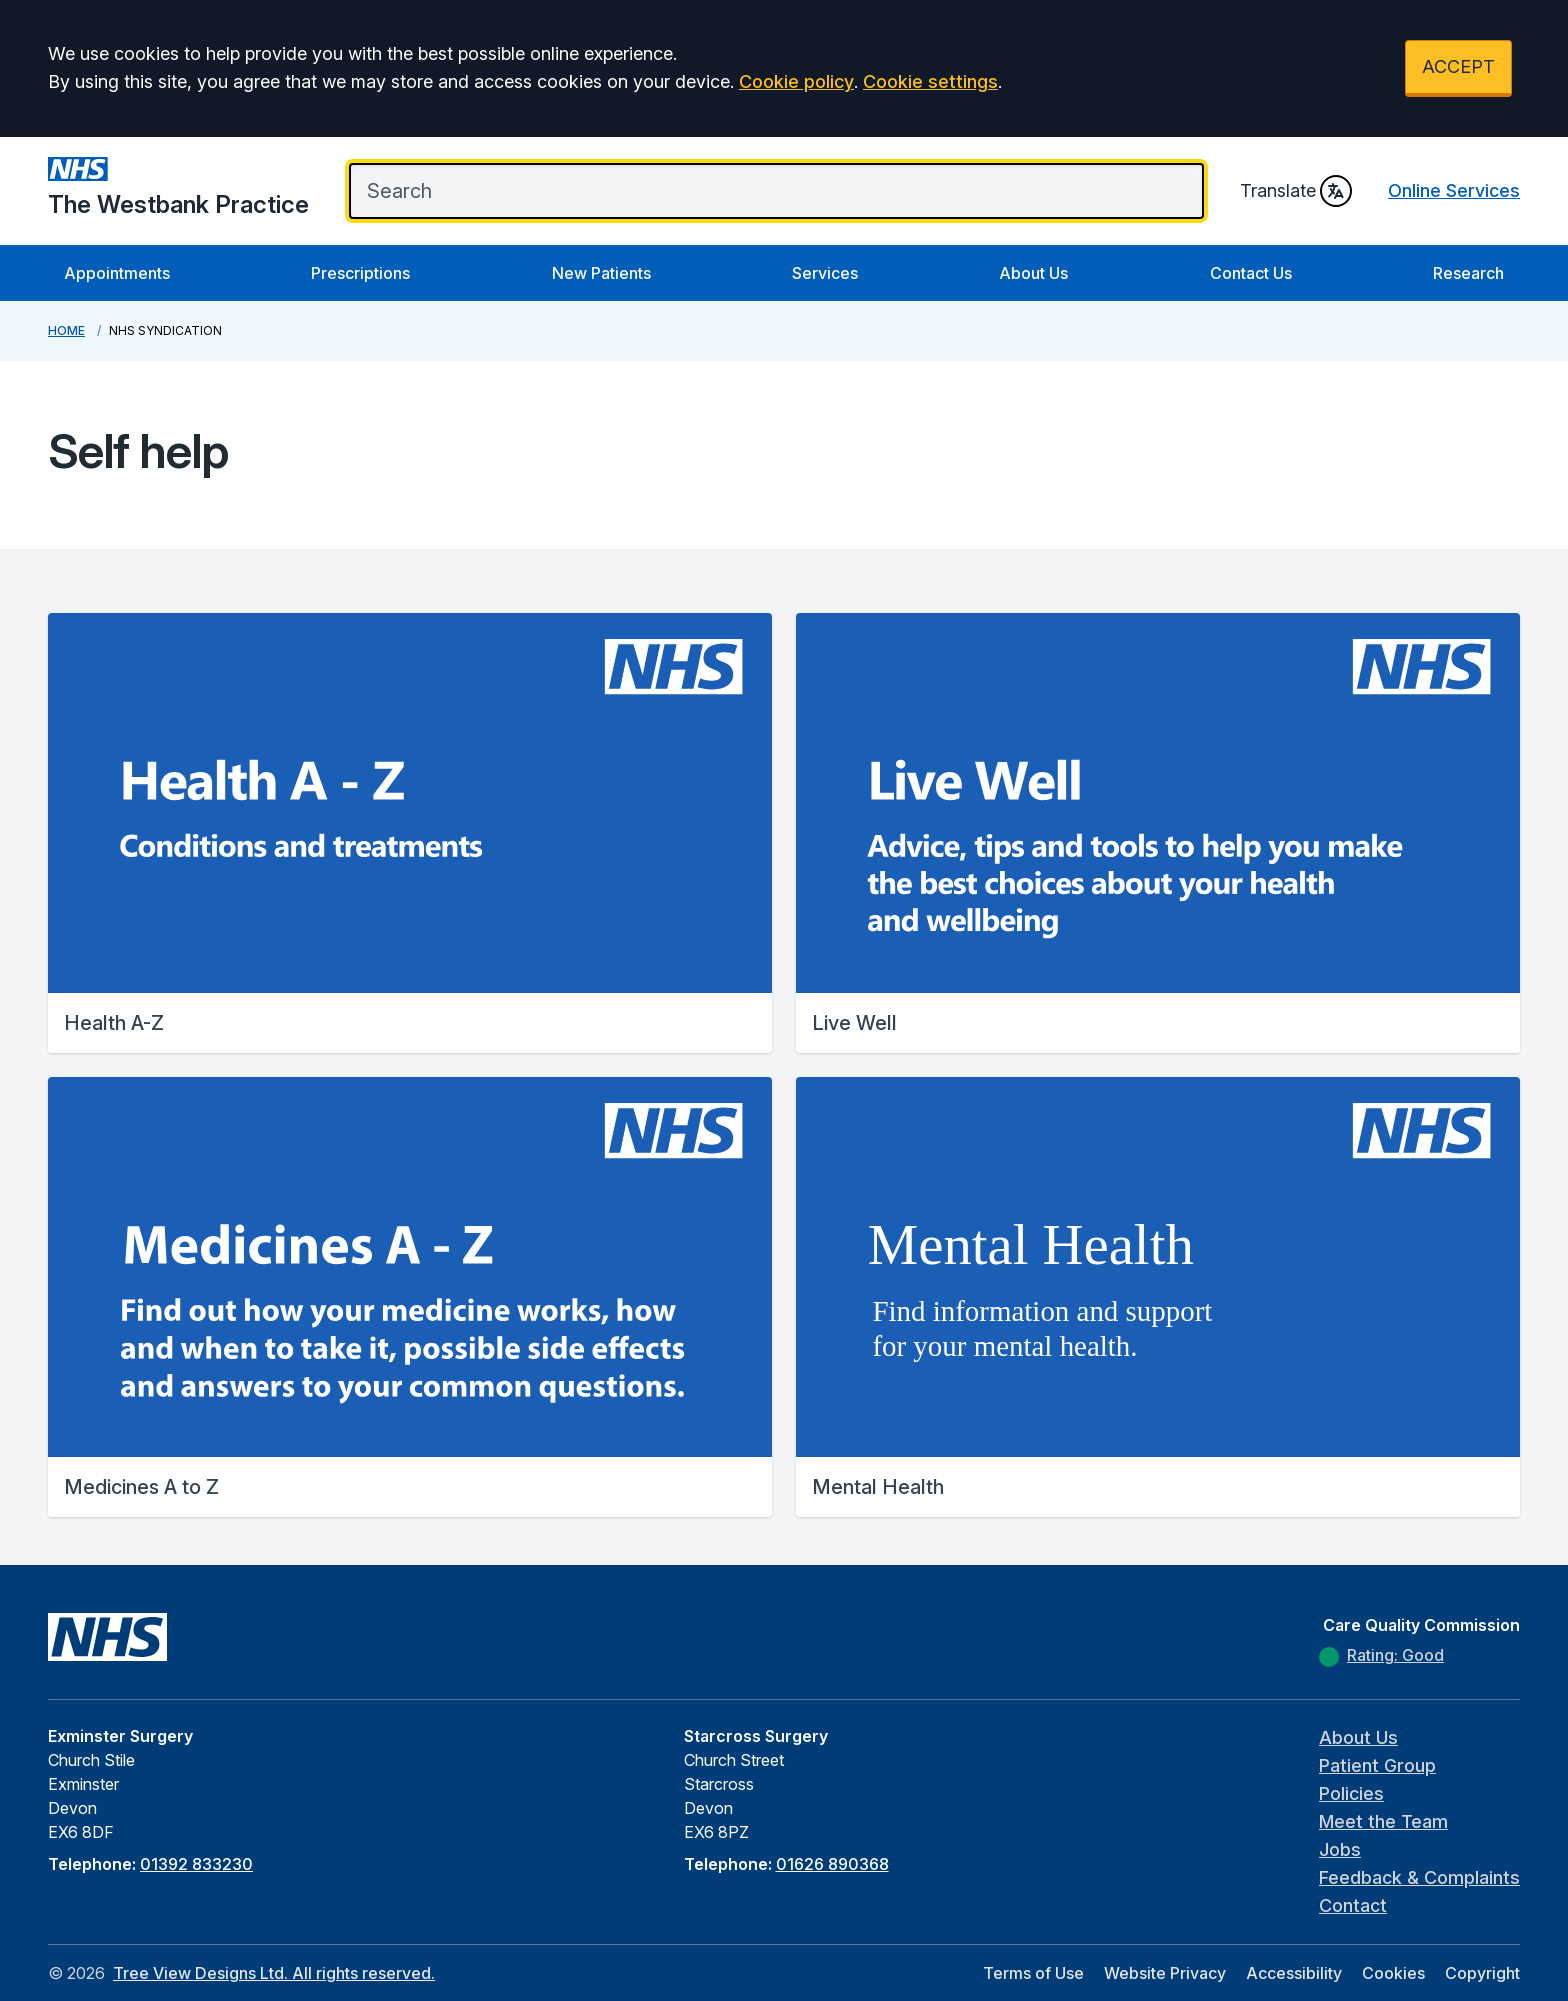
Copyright (1482, 1973)
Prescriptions (360, 273)
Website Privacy (1165, 1973)
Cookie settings (930, 81)
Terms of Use (1033, 1973)
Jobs (1340, 1849)
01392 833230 (196, 1864)
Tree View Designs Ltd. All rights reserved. (274, 1973)
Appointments (117, 273)
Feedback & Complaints (1419, 1877)
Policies (1351, 1793)
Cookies (1393, 1973)
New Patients (601, 273)
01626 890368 (832, 1864)
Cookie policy (796, 81)
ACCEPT (1458, 66)
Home (66, 330)
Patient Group (1377, 1765)
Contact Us (1251, 273)
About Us (1033, 273)
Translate (1296, 191)
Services (825, 273)
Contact (1353, 1905)
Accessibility (1294, 1973)
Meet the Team (1383, 1821)
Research (1468, 273)
